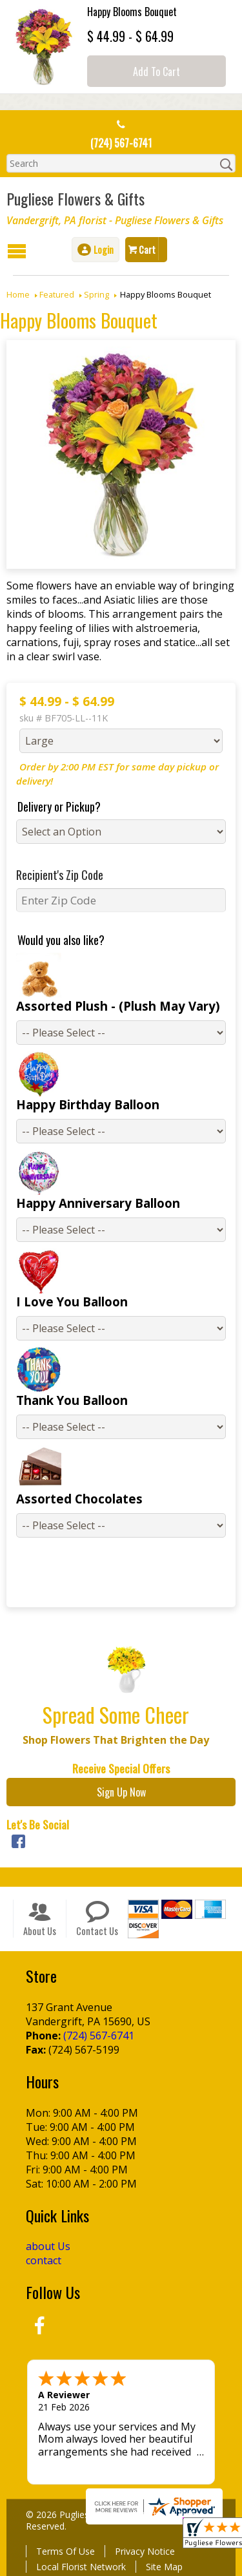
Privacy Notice (145, 2551)
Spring (96, 294)
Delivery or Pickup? (59, 806)
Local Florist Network (81, 2567)
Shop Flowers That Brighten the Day (116, 1740)
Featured (56, 294)
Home (18, 294)
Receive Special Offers (121, 1768)
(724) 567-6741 (121, 143)
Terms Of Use (65, 2551)
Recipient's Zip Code (59, 874)
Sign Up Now (121, 1792)
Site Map (164, 2567)
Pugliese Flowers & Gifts (75, 198)
